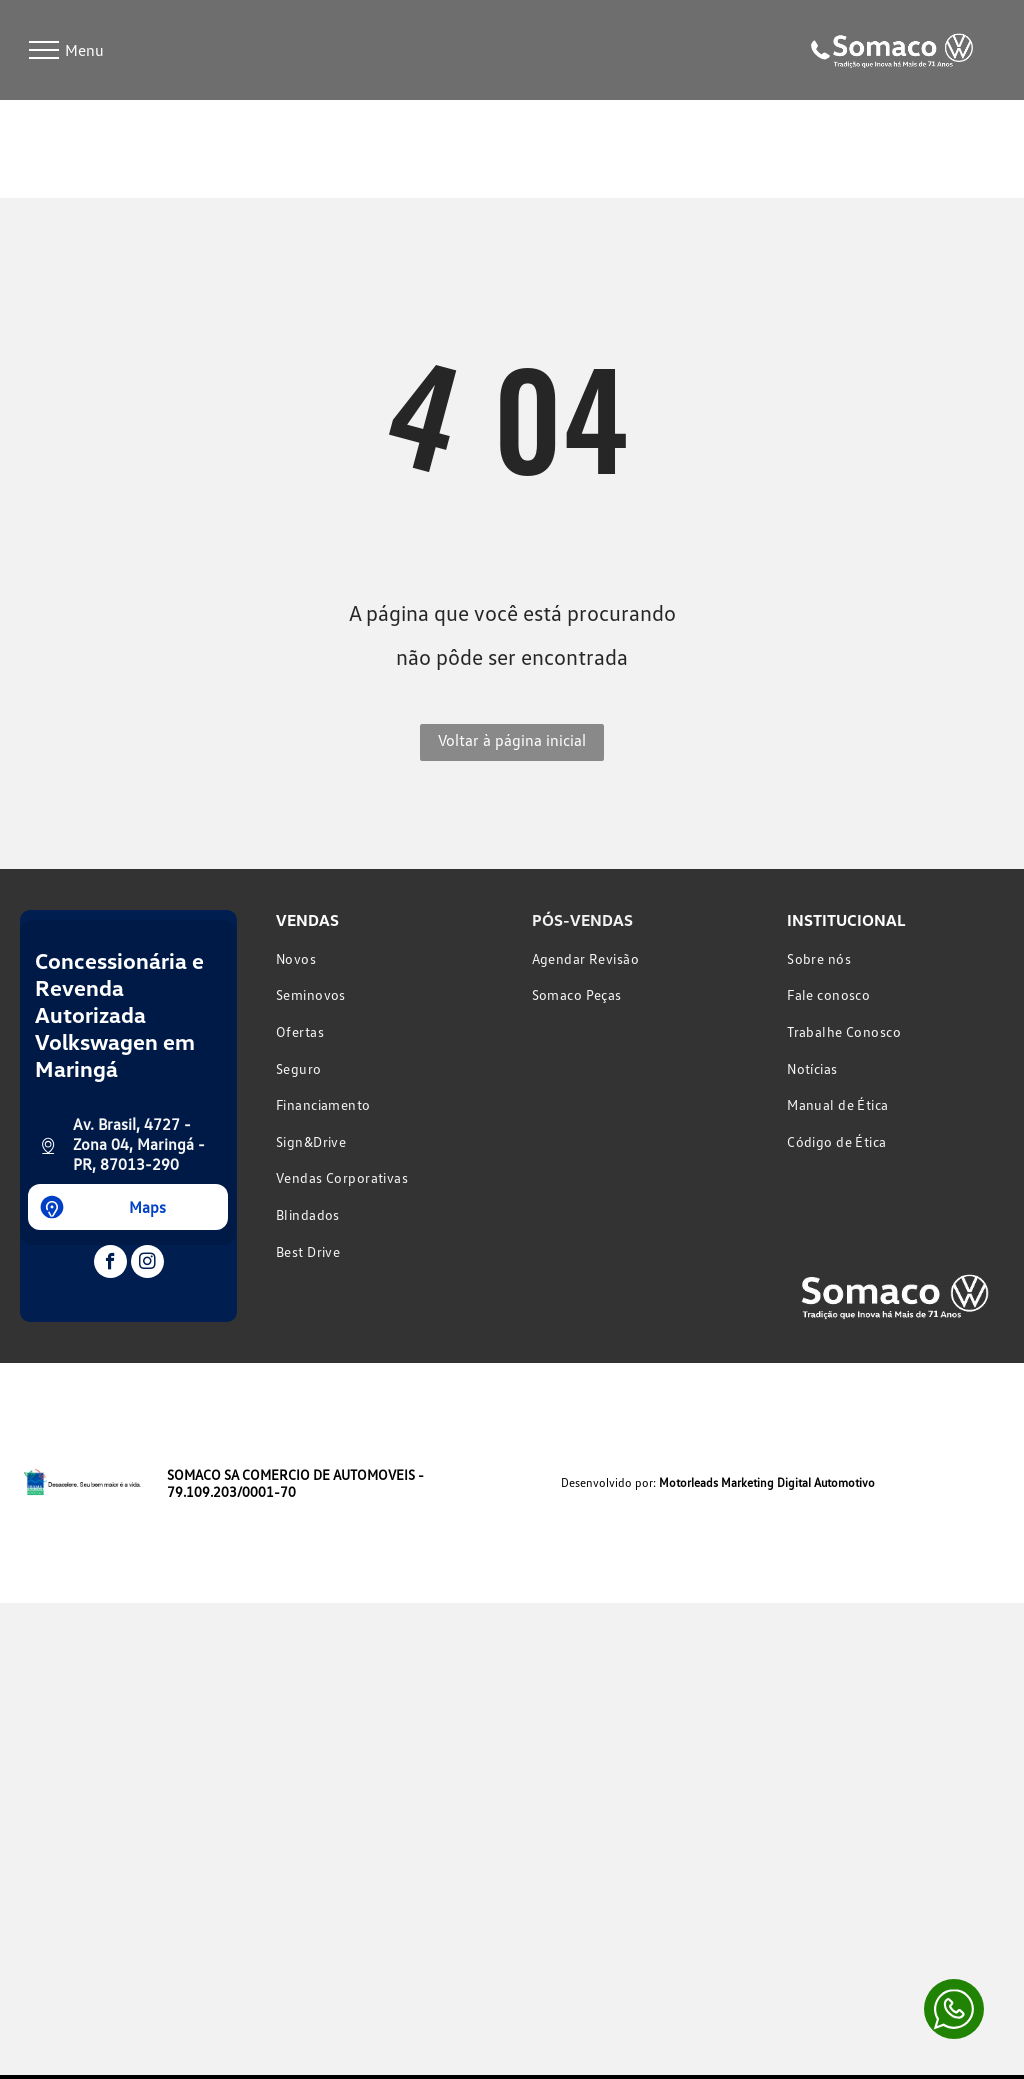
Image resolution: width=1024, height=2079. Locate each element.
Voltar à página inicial (512, 740)
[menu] (44, 50)
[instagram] (147, 1264)
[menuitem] (384, 958)
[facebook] (110, 1264)
